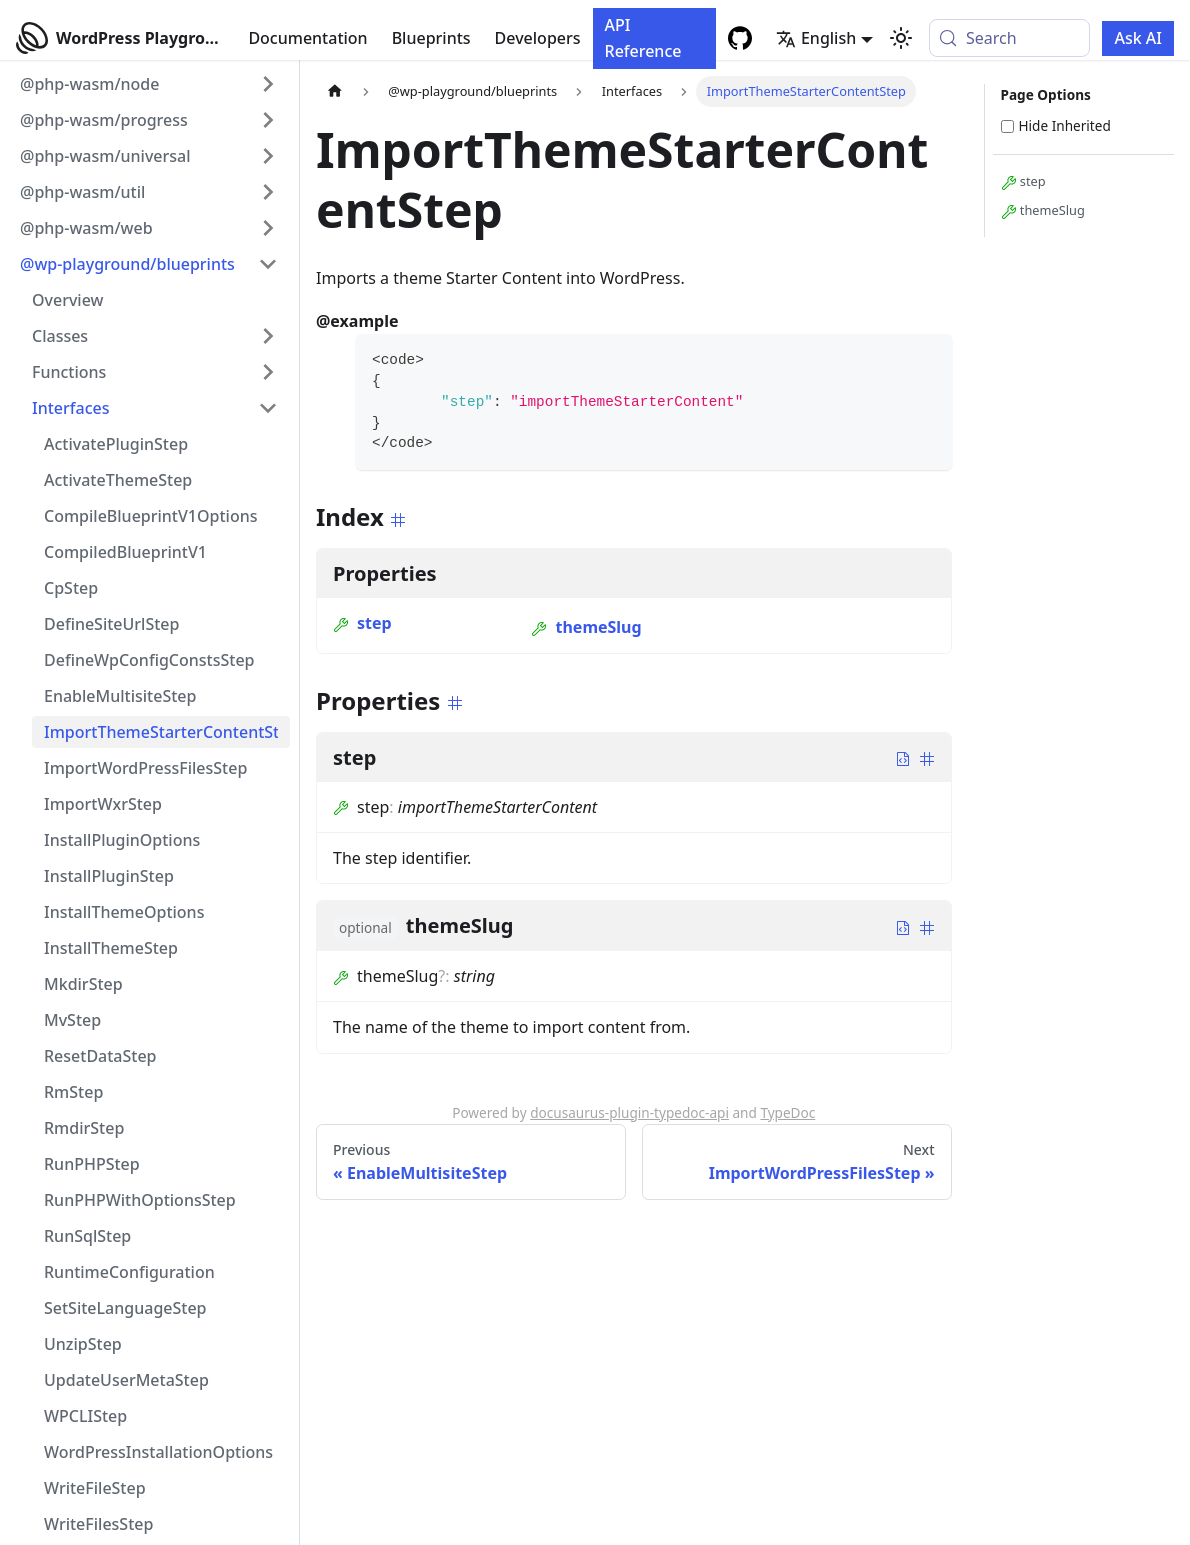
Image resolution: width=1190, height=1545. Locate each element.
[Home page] (335, 91)
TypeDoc (787, 1112)
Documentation (307, 38)
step (362, 623)
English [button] (816, 38)
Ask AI (1138, 38)
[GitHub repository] (740, 38)
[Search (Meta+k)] (1009, 38)
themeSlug (586, 627)
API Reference (643, 38)
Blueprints (431, 38)
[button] (149, 84)
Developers (538, 38)
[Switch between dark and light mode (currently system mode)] (901, 38)
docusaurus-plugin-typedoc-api (629, 1112)
